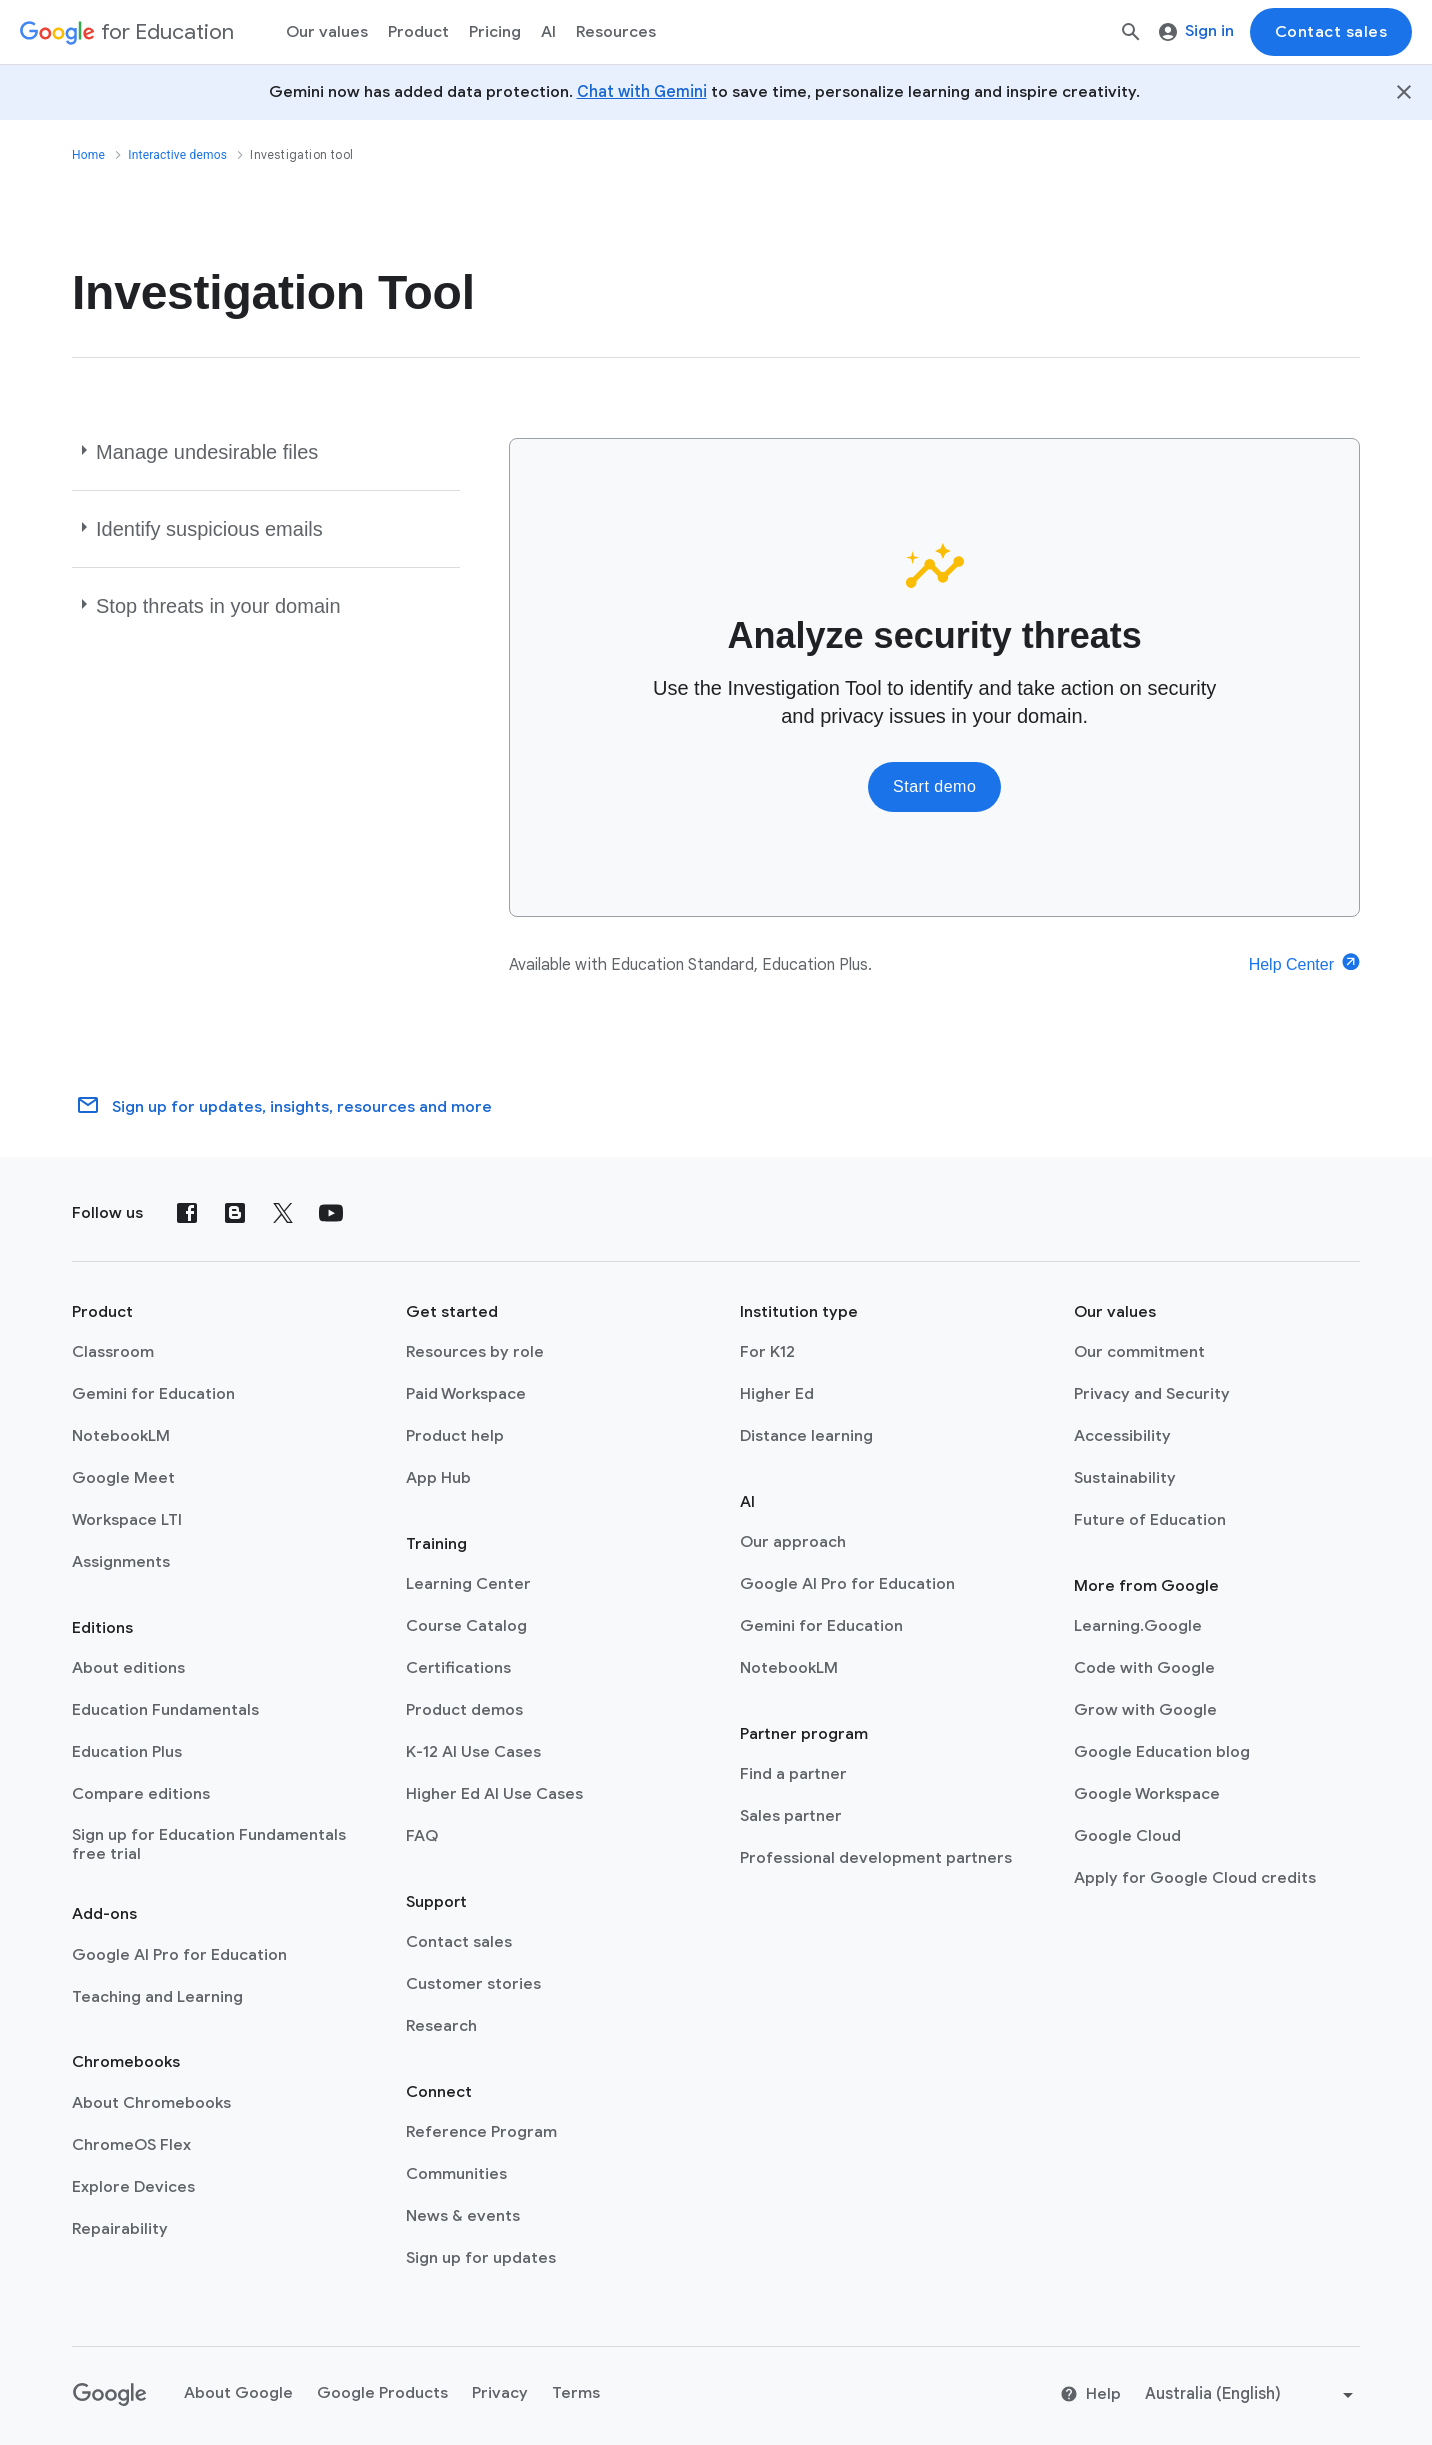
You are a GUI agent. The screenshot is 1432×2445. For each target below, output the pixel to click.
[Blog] (235, 1213)
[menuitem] (495, 32)
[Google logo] (110, 2395)
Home (88, 155)
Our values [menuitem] (327, 32)
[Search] (1131, 32)
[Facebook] (187, 1213)
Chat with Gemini (642, 92)
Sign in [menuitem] (1196, 31)
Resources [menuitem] (616, 32)
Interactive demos (177, 155)
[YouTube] (331, 1213)
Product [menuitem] (418, 32)
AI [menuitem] (548, 32)
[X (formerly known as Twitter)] (283, 1213)
